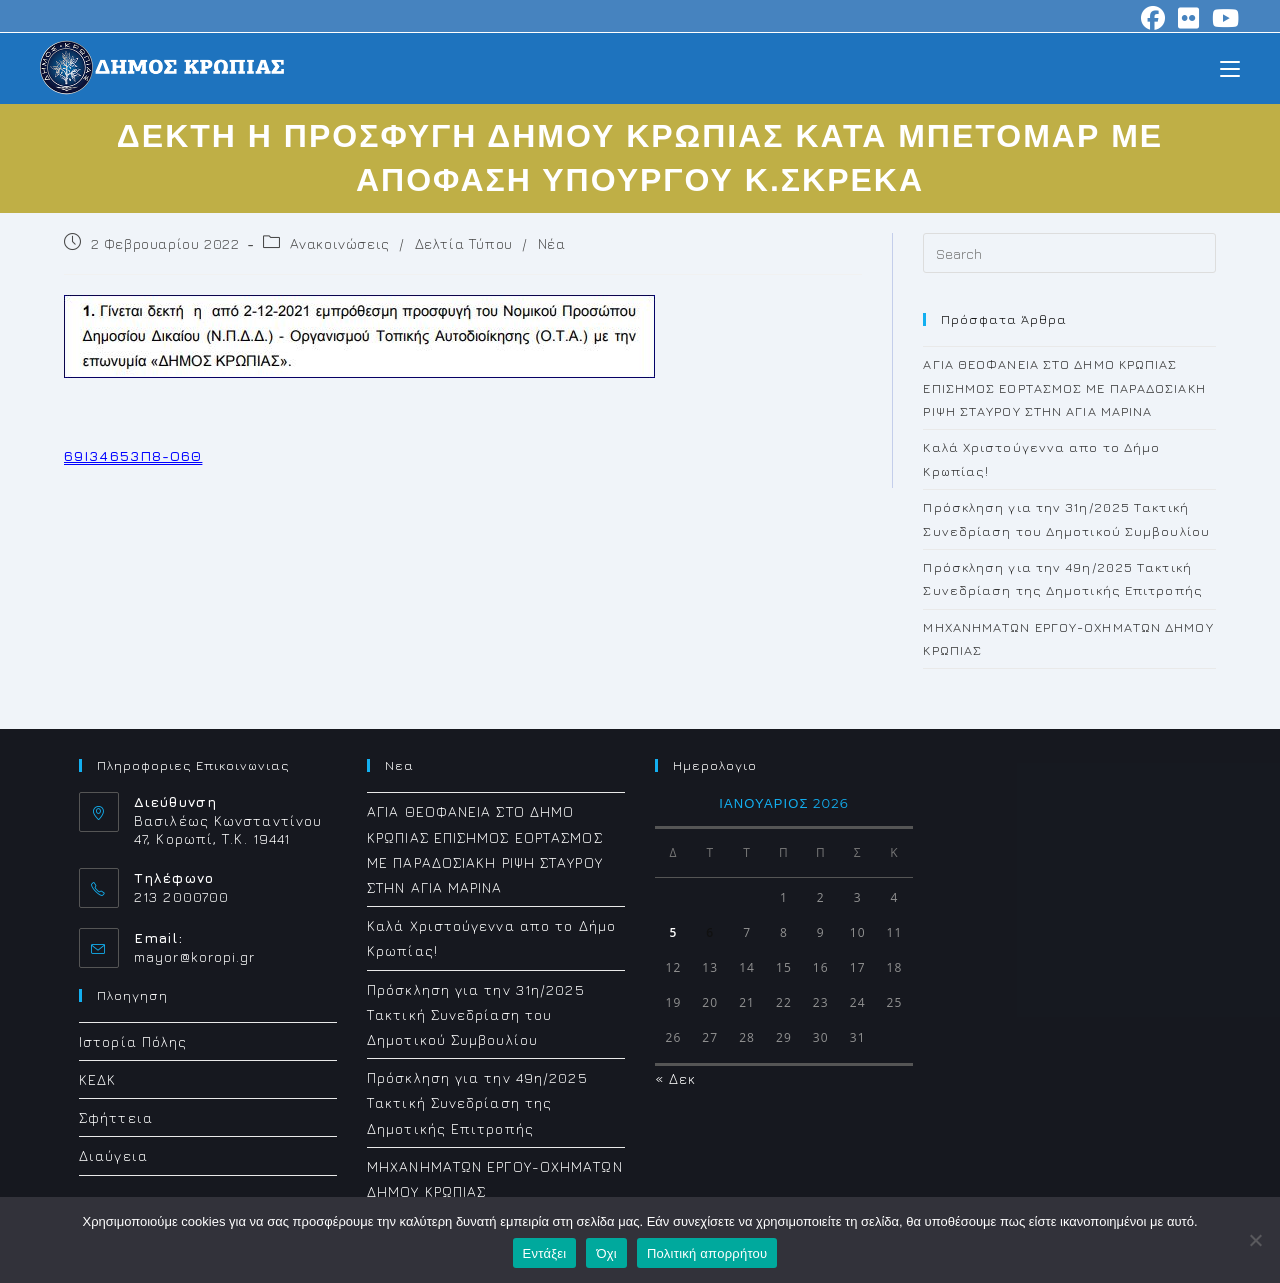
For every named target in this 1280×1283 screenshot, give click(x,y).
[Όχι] (1255, 1240)
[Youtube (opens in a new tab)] (1223, 18)
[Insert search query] (1069, 253)
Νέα (552, 243)
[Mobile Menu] (1230, 67)
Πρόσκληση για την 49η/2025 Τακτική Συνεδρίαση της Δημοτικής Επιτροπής (477, 1102)
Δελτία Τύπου (464, 243)
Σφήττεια (116, 1117)
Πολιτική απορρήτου (707, 1253)
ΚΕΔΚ (97, 1079)
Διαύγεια (113, 1155)
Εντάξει (545, 1253)
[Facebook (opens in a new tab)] (1153, 18)
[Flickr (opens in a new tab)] (1189, 18)
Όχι (606, 1253)
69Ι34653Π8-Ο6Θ (133, 455)
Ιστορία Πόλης (133, 1041)
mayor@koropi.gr (195, 956)
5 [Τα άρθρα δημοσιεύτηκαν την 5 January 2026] (673, 932)
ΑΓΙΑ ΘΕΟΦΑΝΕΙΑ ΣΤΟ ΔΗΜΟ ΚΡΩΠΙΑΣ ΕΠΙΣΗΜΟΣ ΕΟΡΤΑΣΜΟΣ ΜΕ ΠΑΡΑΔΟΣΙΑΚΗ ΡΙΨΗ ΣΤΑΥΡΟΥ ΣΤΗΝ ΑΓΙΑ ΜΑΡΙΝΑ (1064, 387)
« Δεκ (676, 1078)
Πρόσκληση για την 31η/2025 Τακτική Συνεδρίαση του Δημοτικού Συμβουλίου (476, 1014)
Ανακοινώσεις (340, 243)
